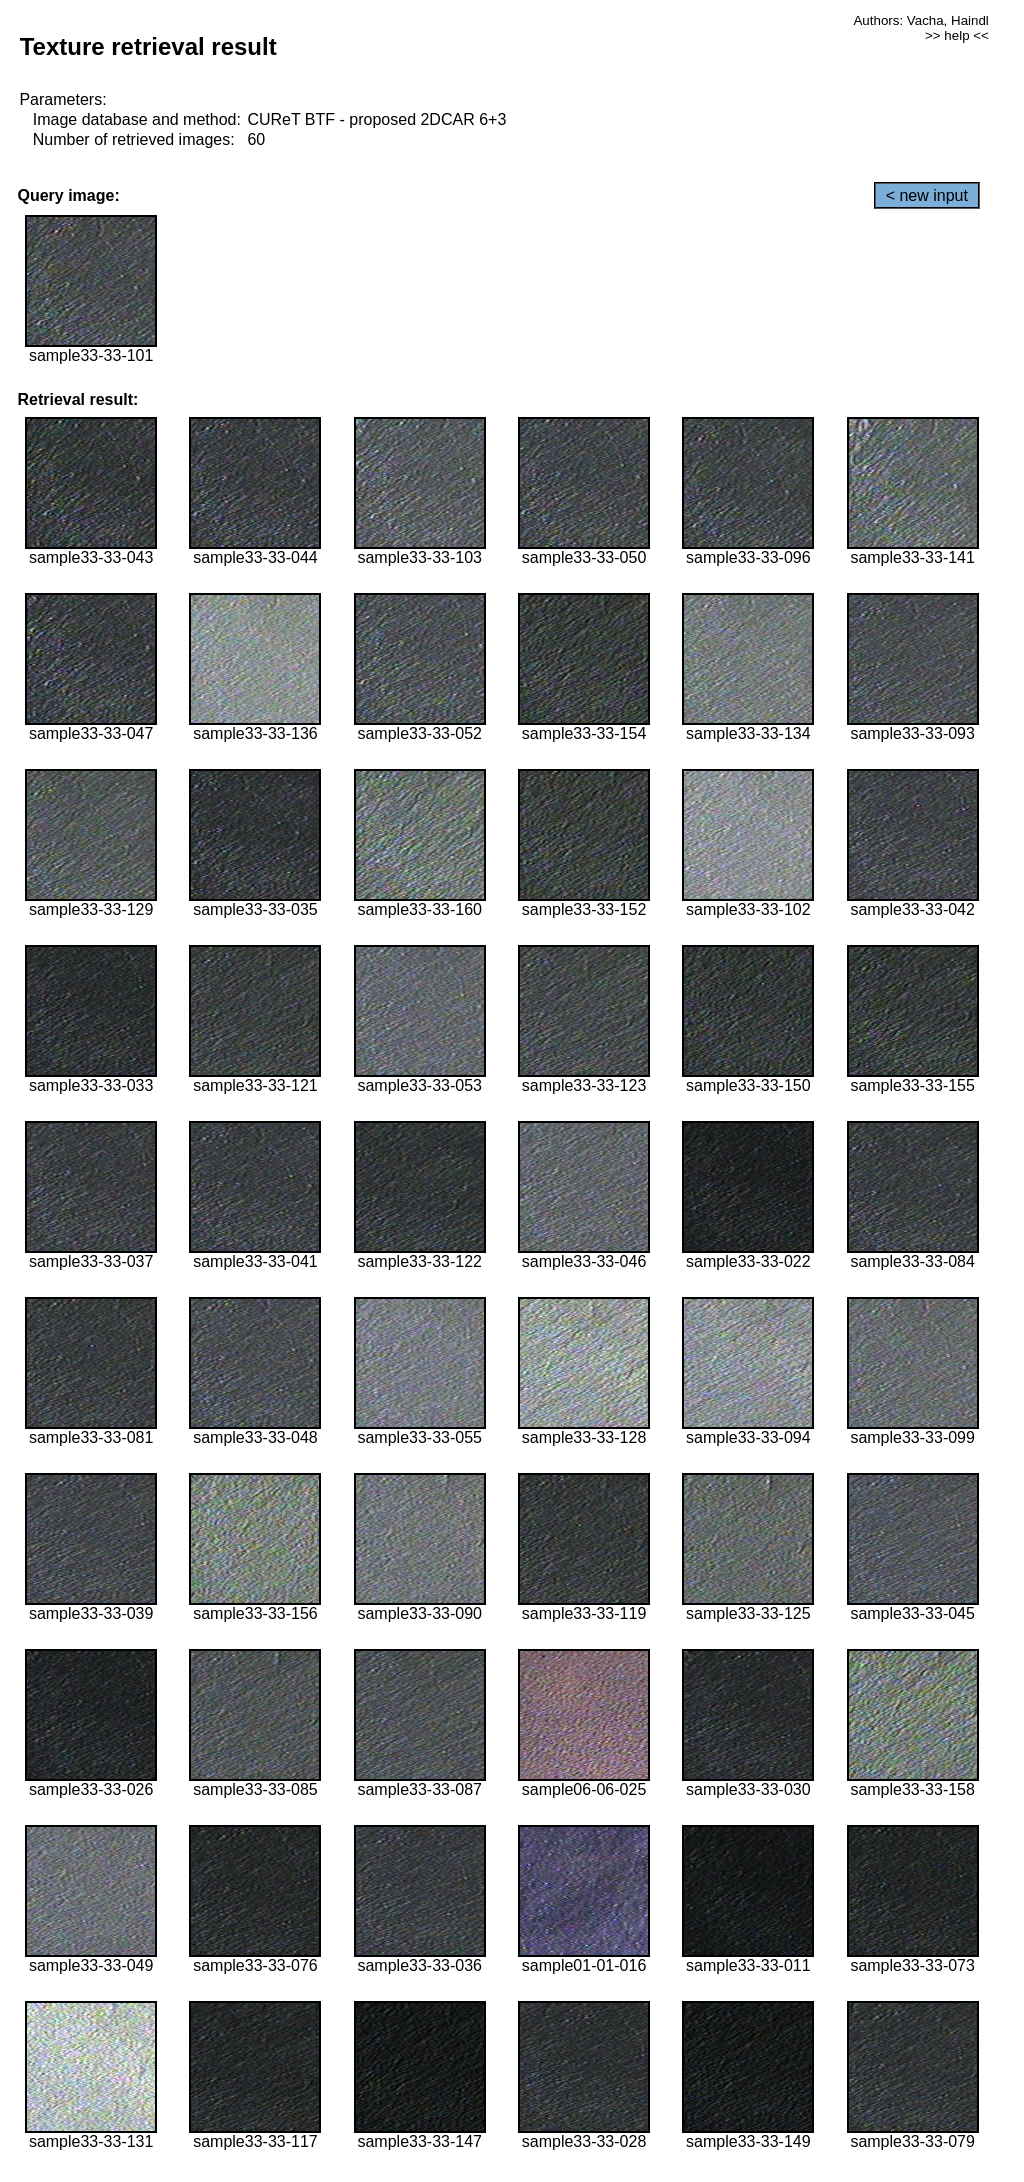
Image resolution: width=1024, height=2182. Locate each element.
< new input (927, 195)
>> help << (957, 35)
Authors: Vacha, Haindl (920, 20)
